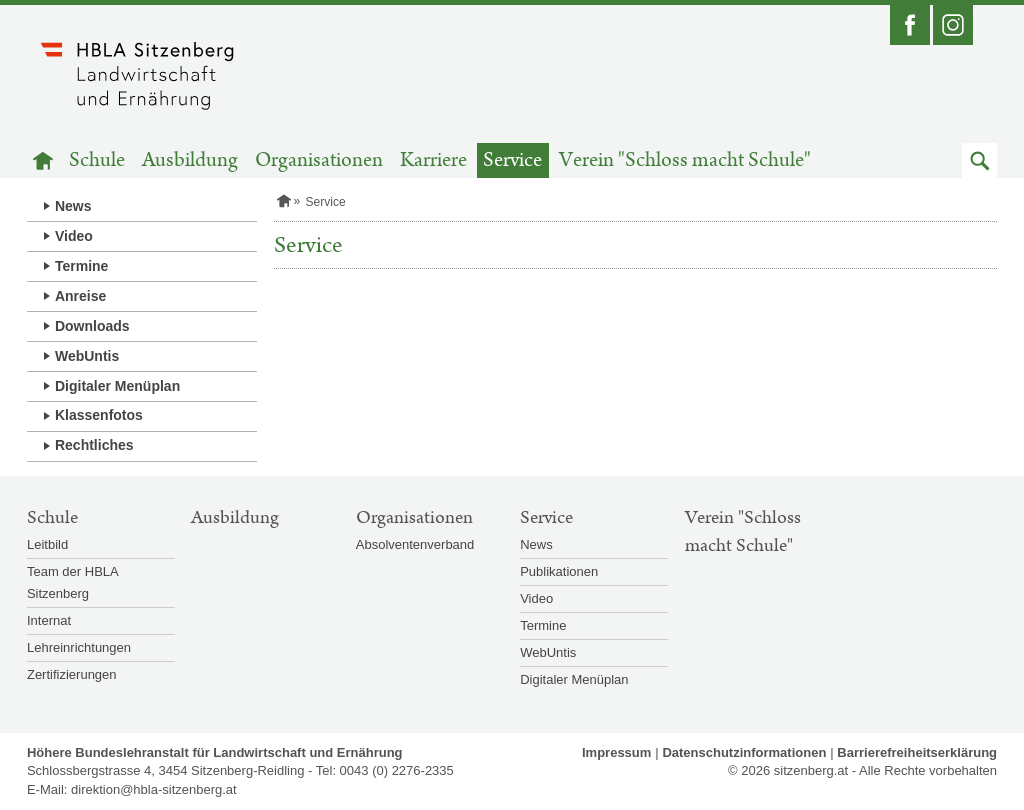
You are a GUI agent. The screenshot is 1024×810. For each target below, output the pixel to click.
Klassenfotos (99, 415)
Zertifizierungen (72, 674)
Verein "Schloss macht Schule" (685, 160)
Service (512, 160)
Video (74, 236)
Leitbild (47, 544)
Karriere (433, 160)
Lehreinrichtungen (79, 647)
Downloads (92, 326)
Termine (81, 266)
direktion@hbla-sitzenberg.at (154, 789)
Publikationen (559, 571)
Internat (49, 620)
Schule (97, 160)
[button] (979, 160)
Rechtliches (94, 445)
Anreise (80, 296)
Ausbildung (190, 160)
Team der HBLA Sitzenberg (72, 582)
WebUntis (87, 356)
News (73, 206)
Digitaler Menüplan (117, 386)
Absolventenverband (415, 544)
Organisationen (319, 160)
